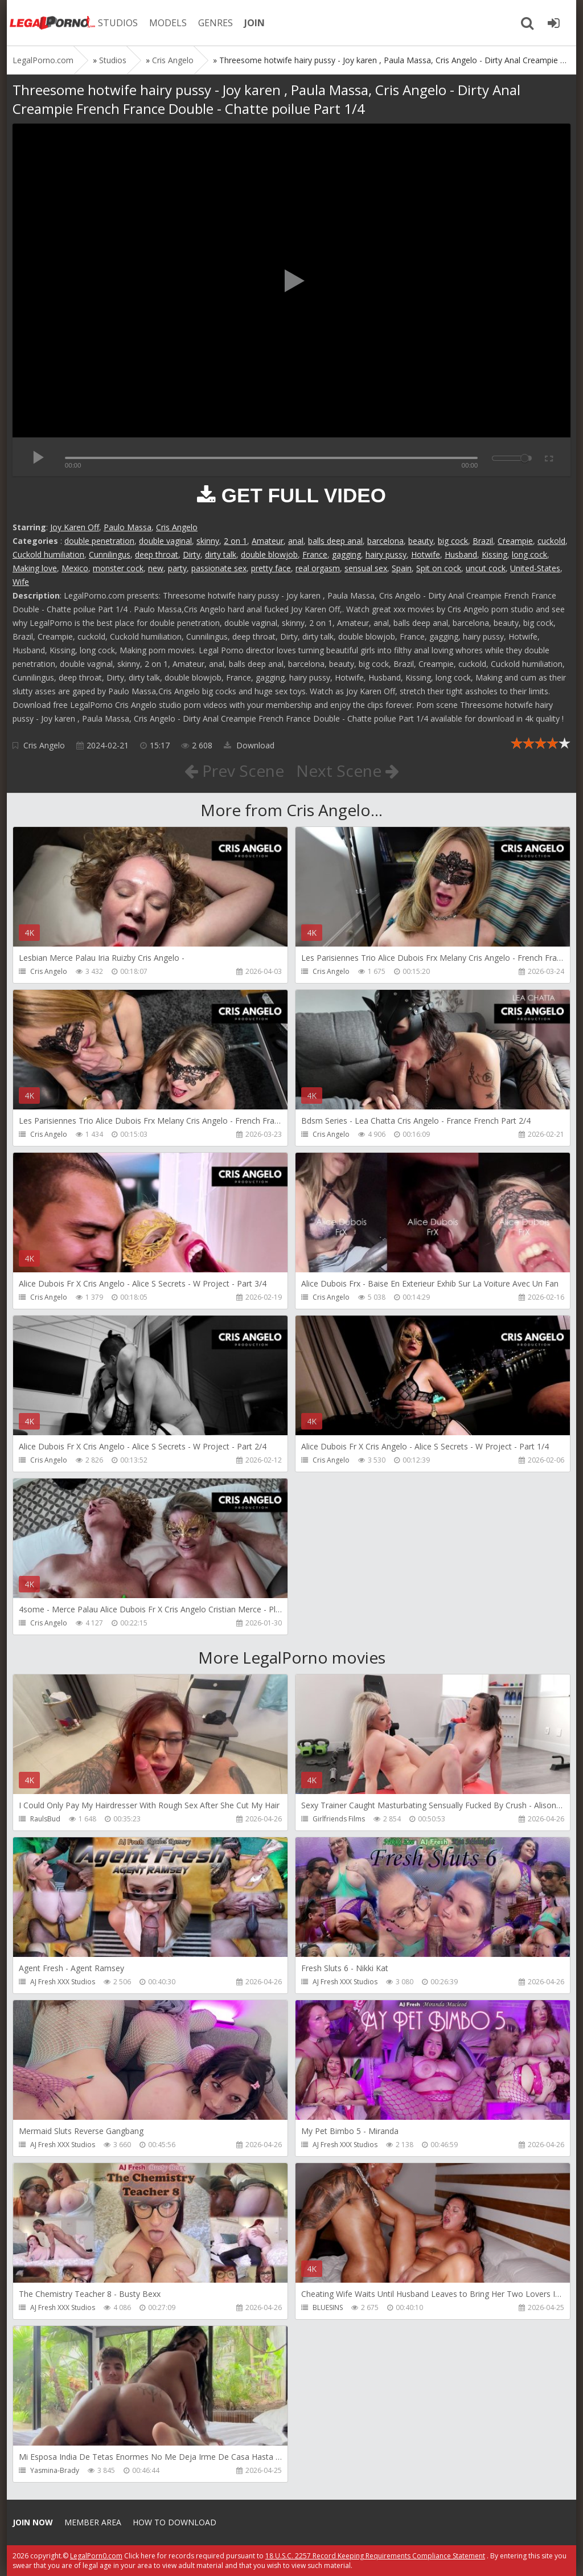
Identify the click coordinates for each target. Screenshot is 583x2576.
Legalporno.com (52, 23)
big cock (453, 540)
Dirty (191, 554)
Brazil (483, 540)
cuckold (551, 540)
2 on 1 (235, 540)
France (314, 554)
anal (295, 540)
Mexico (74, 568)
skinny (207, 540)
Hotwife (425, 554)
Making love (35, 568)
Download (249, 745)
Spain (402, 568)
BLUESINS (328, 2307)
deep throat (156, 554)
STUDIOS (118, 23)
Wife (21, 581)
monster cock (118, 568)
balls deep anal (335, 540)
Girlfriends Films (339, 1819)
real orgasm (317, 568)
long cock (529, 554)
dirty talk (220, 554)
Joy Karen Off (74, 527)
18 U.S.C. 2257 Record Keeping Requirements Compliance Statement (375, 2556)
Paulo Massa (127, 527)
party (177, 568)
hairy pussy (386, 554)
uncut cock (486, 568)
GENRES (215, 23)
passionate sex (219, 568)
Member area (92, 2522)
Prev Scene (234, 770)
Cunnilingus (109, 554)
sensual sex (365, 568)
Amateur (268, 540)
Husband (461, 554)
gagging (346, 554)
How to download (174, 2522)
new (155, 568)
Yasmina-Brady (54, 2470)
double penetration (99, 540)
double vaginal (165, 540)
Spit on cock (438, 568)
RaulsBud (45, 1819)
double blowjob (269, 554)
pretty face (271, 568)
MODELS (168, 23)
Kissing (494, 554)
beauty (420, 540)
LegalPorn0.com (96, 2556)
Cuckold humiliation (48, 554)
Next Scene (347, 770)
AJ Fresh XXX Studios (62, 1982)
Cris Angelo (177, 527)
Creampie (515, 540)
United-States (535, 568)
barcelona (385, 540)
